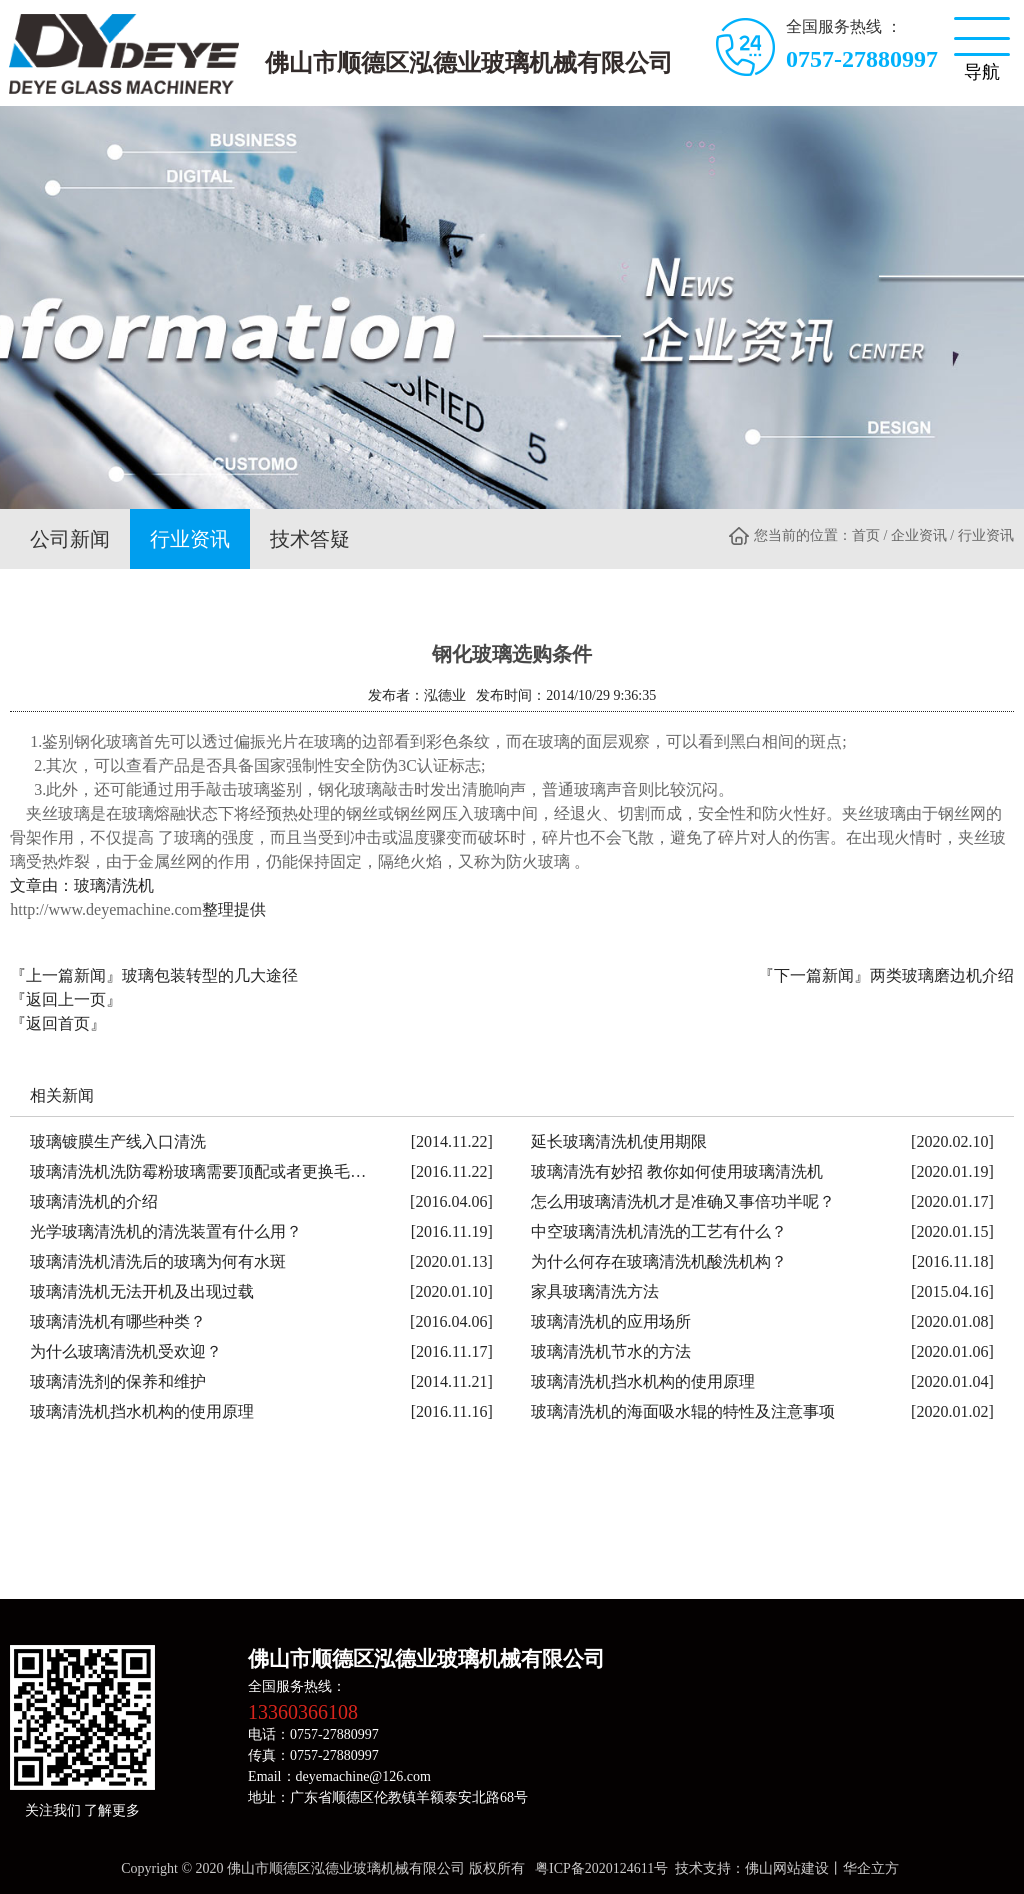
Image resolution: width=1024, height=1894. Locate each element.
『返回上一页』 (66, 995)
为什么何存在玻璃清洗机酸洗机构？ (659, 1257)
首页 (866, 535)
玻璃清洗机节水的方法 (611, 1347)
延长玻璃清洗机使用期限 (619, 1137)
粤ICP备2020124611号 (601, 1864)
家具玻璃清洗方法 (595, 1287)
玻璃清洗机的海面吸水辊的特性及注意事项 (683, 1407)
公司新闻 (66, 537)
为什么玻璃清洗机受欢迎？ (126, 1347)
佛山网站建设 (787, 1864)
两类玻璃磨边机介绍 (942, 971)
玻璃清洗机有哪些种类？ (118, 1317)
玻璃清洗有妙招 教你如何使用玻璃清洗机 (677, 1167)
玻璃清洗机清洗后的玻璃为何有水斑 (158, 1257)
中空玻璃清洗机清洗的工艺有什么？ (659, 1227)
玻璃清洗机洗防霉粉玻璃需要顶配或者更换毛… (198, 1167)
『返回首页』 (58, 1019)
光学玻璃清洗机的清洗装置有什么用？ (166, 1227)
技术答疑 (290, 537)
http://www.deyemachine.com (106, 905)
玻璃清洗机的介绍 (94, 1197)
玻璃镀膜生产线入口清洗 (118, 1137)
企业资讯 (919, 535)
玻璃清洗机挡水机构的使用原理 (643, 1377)
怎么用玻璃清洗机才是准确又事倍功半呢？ (683, 1197)
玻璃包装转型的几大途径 (210, 971)
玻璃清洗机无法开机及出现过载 (142, 1287)
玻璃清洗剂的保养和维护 (118, 1377)
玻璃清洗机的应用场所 (611, 1317)
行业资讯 (178, 537)
